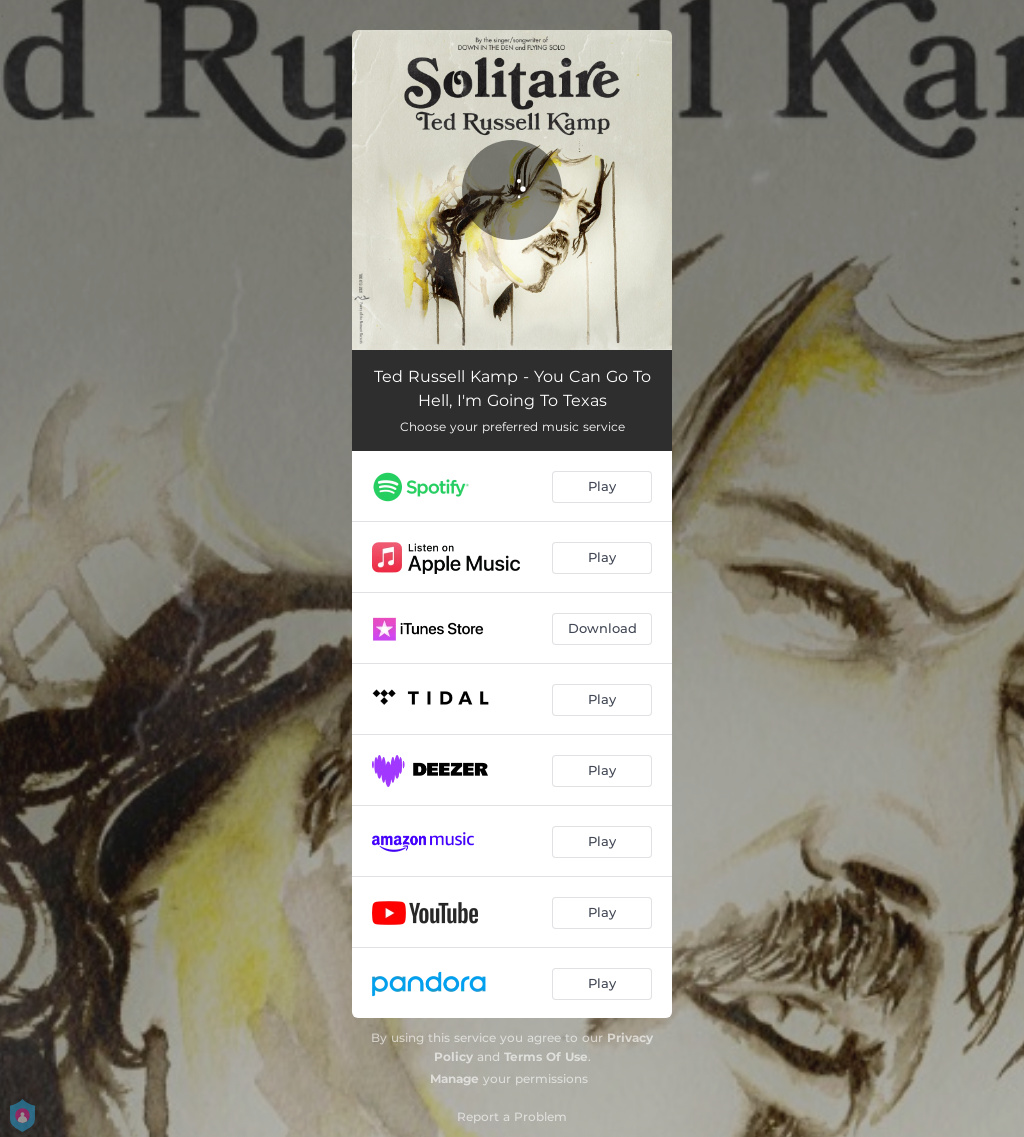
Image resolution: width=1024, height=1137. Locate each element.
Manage (454, 1078)
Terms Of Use (546, 1056)
